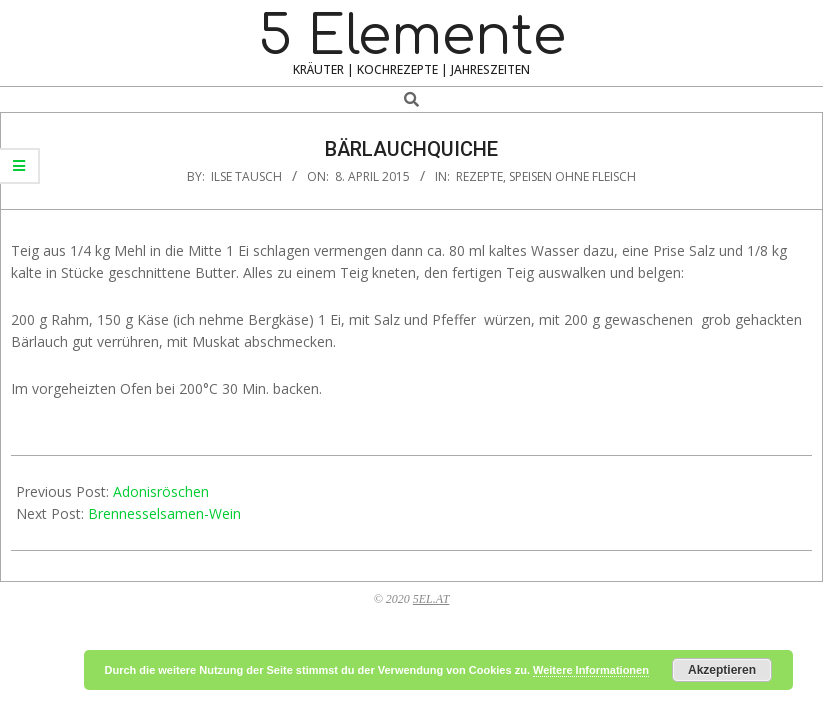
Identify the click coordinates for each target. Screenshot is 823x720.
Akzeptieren (722, 670)
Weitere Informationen (591, 670)
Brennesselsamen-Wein (164, 513)
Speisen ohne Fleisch (572, 176)
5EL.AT (431, 599)
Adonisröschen (161, 491)
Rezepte (479, 176)
